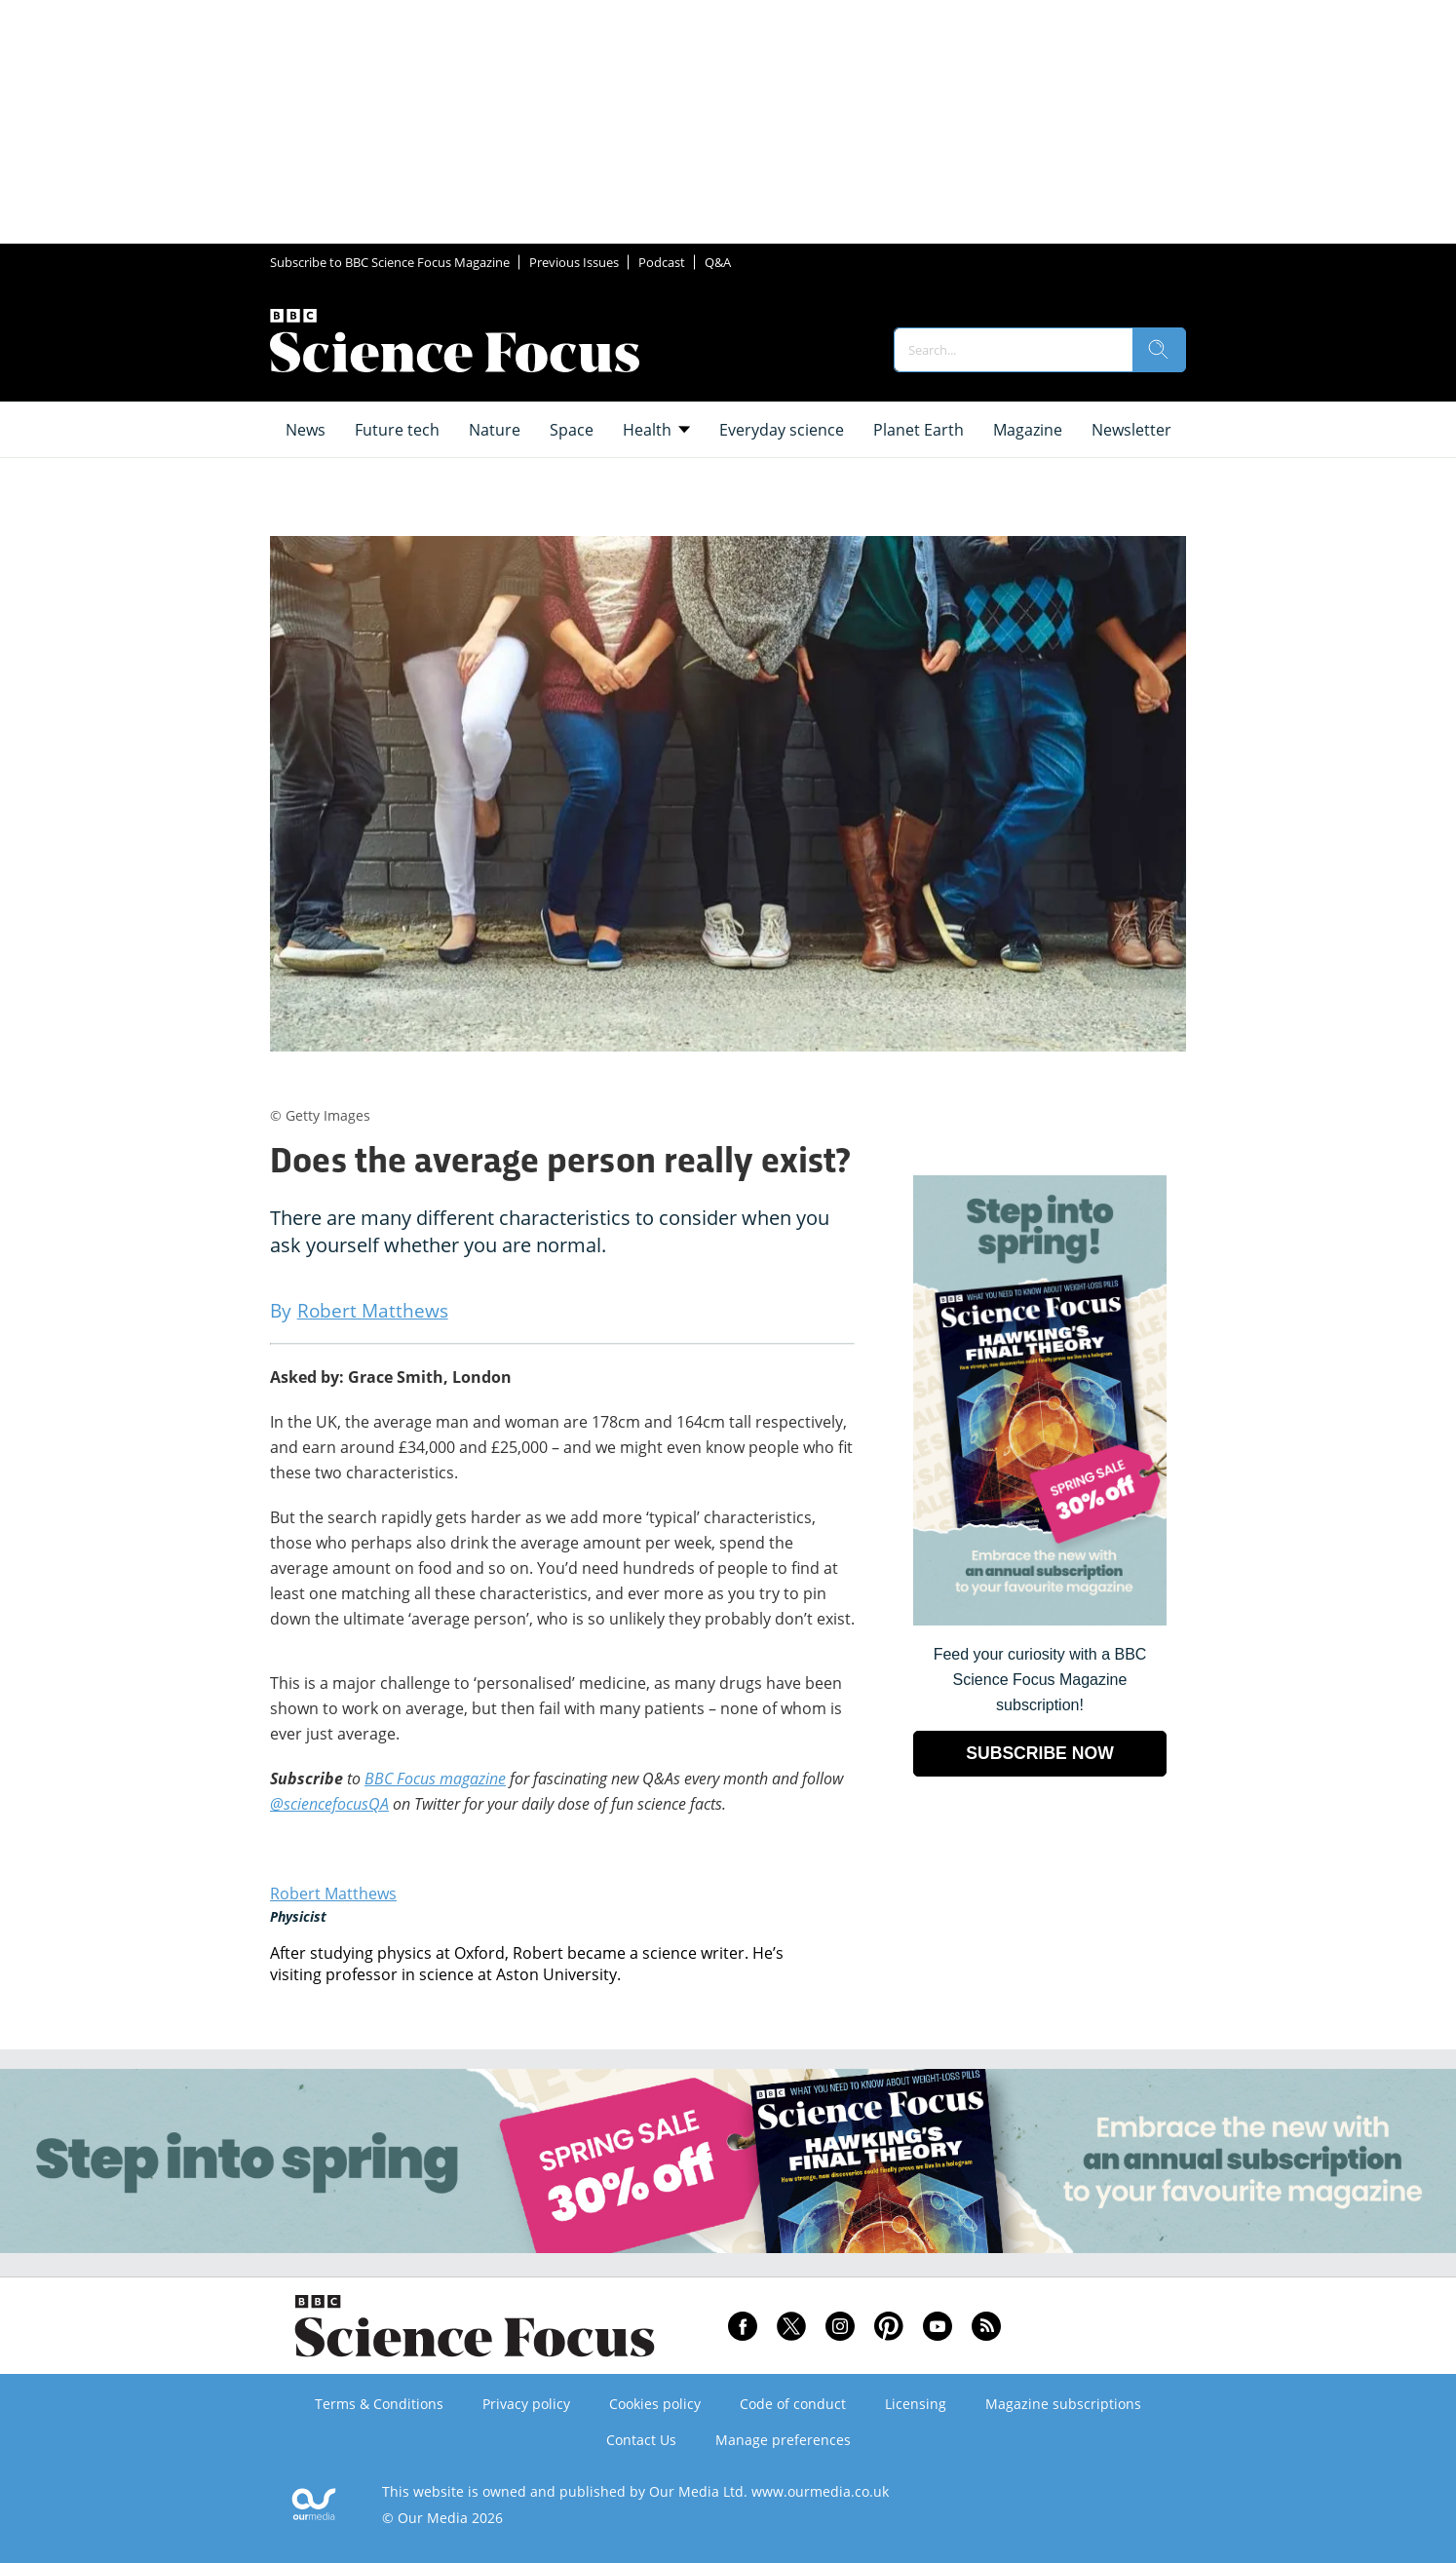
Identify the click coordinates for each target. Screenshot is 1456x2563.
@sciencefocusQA (329, 1804)
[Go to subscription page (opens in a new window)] (1040, 1620)
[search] (1158, 349)
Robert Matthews (333, 1893)
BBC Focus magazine (435, 1778)
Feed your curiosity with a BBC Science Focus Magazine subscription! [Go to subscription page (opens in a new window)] (1040, 1679)
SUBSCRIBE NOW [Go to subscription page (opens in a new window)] (1040, 1753)
